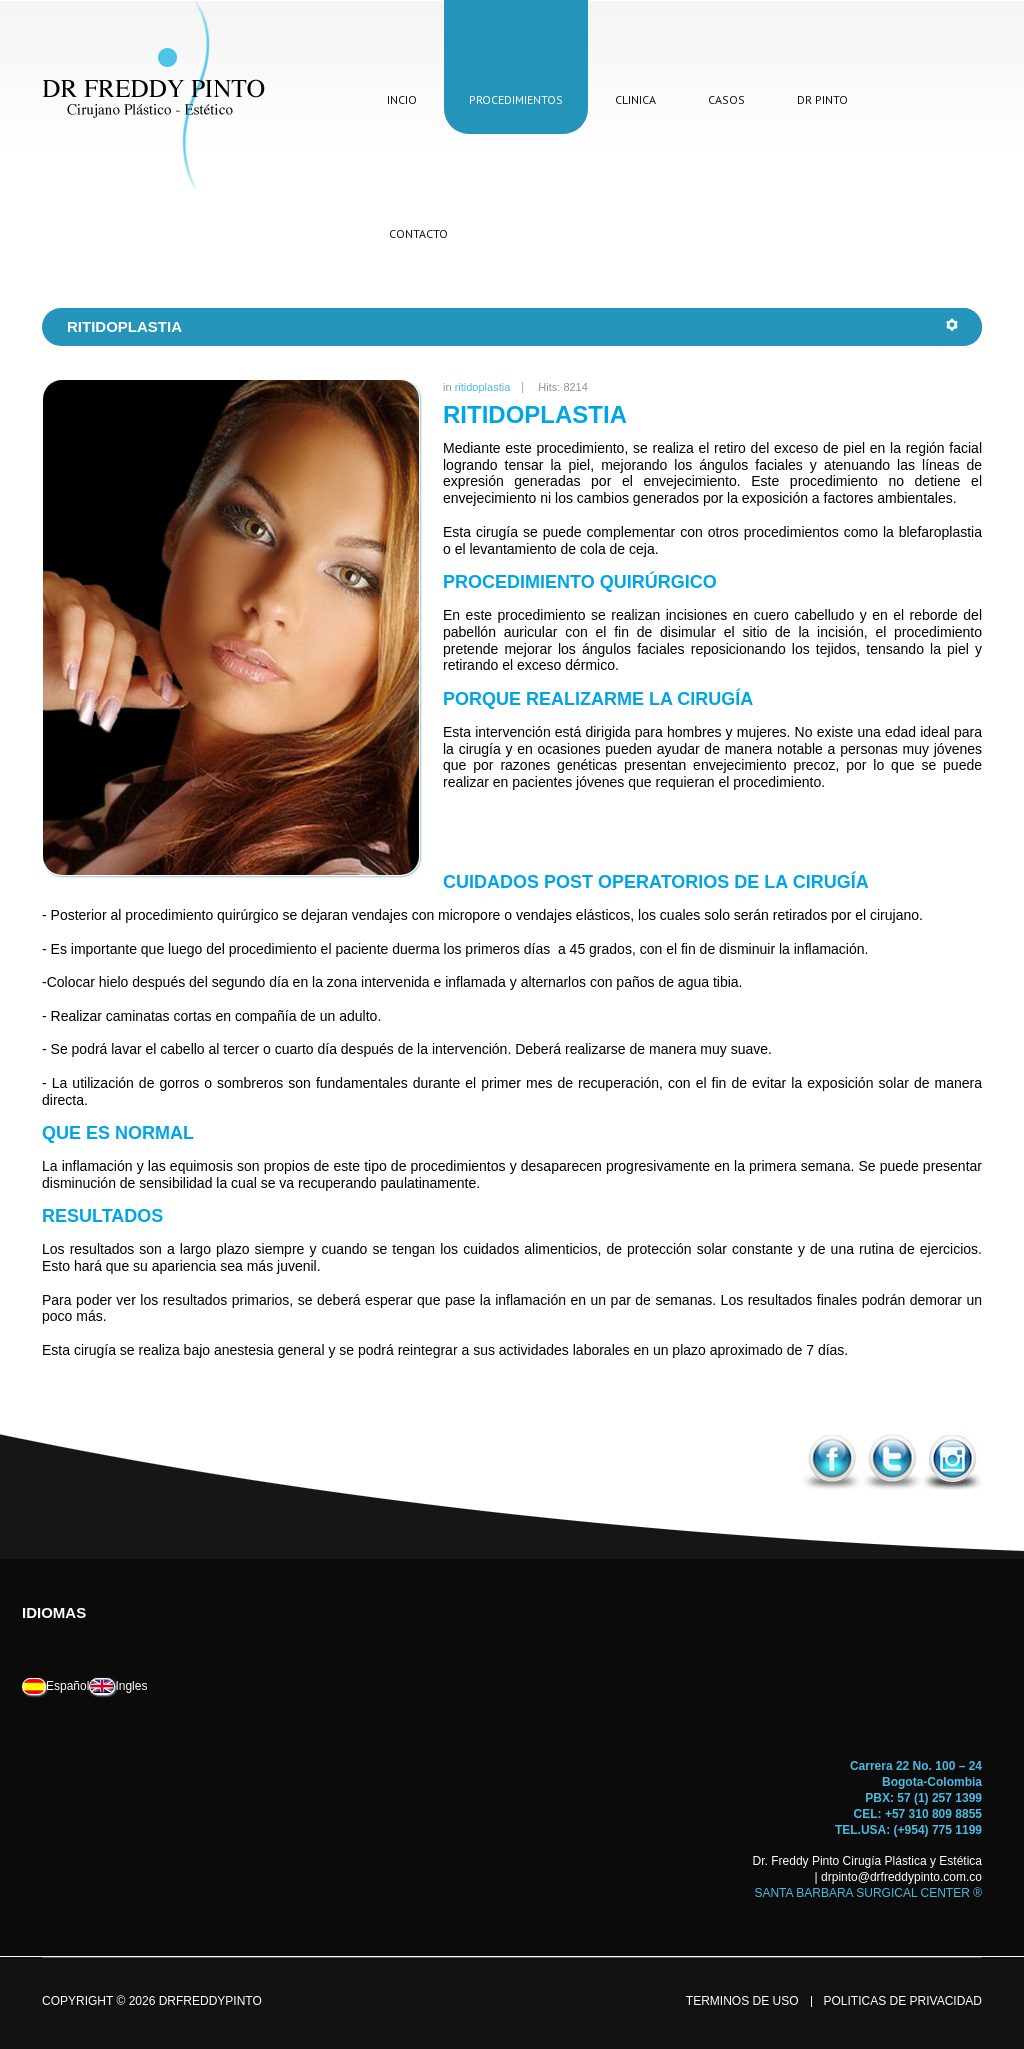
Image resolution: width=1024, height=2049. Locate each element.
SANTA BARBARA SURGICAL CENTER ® (868, 1893)
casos (726, 99)
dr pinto (822, 99)
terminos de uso (742, 2001)
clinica (635, 99)
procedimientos (516, 99)
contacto (418, 233)
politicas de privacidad (903, 2001)
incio (402, 99)
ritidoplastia (483, 387)
